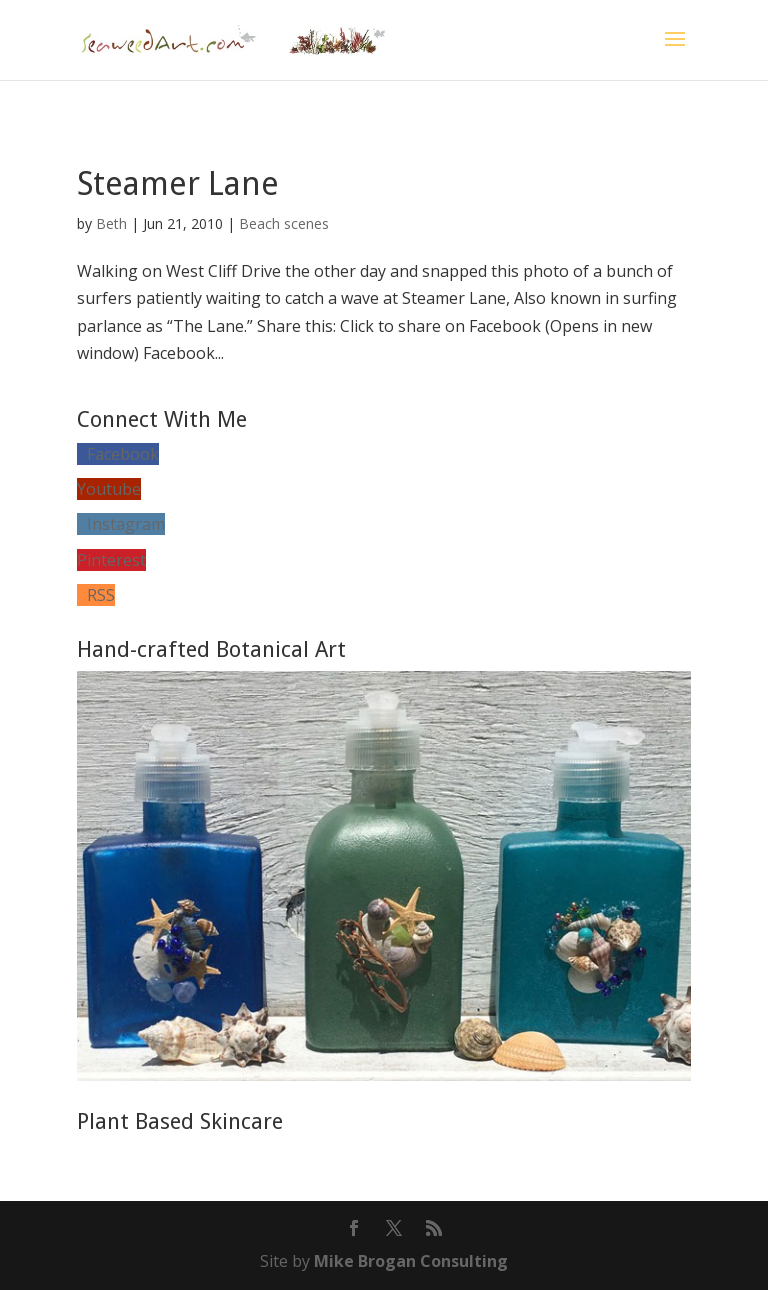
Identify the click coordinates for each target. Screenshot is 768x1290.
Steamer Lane (178, 184)
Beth (111, 223)
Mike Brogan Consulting (411, 1261)
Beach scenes (284, 223)
